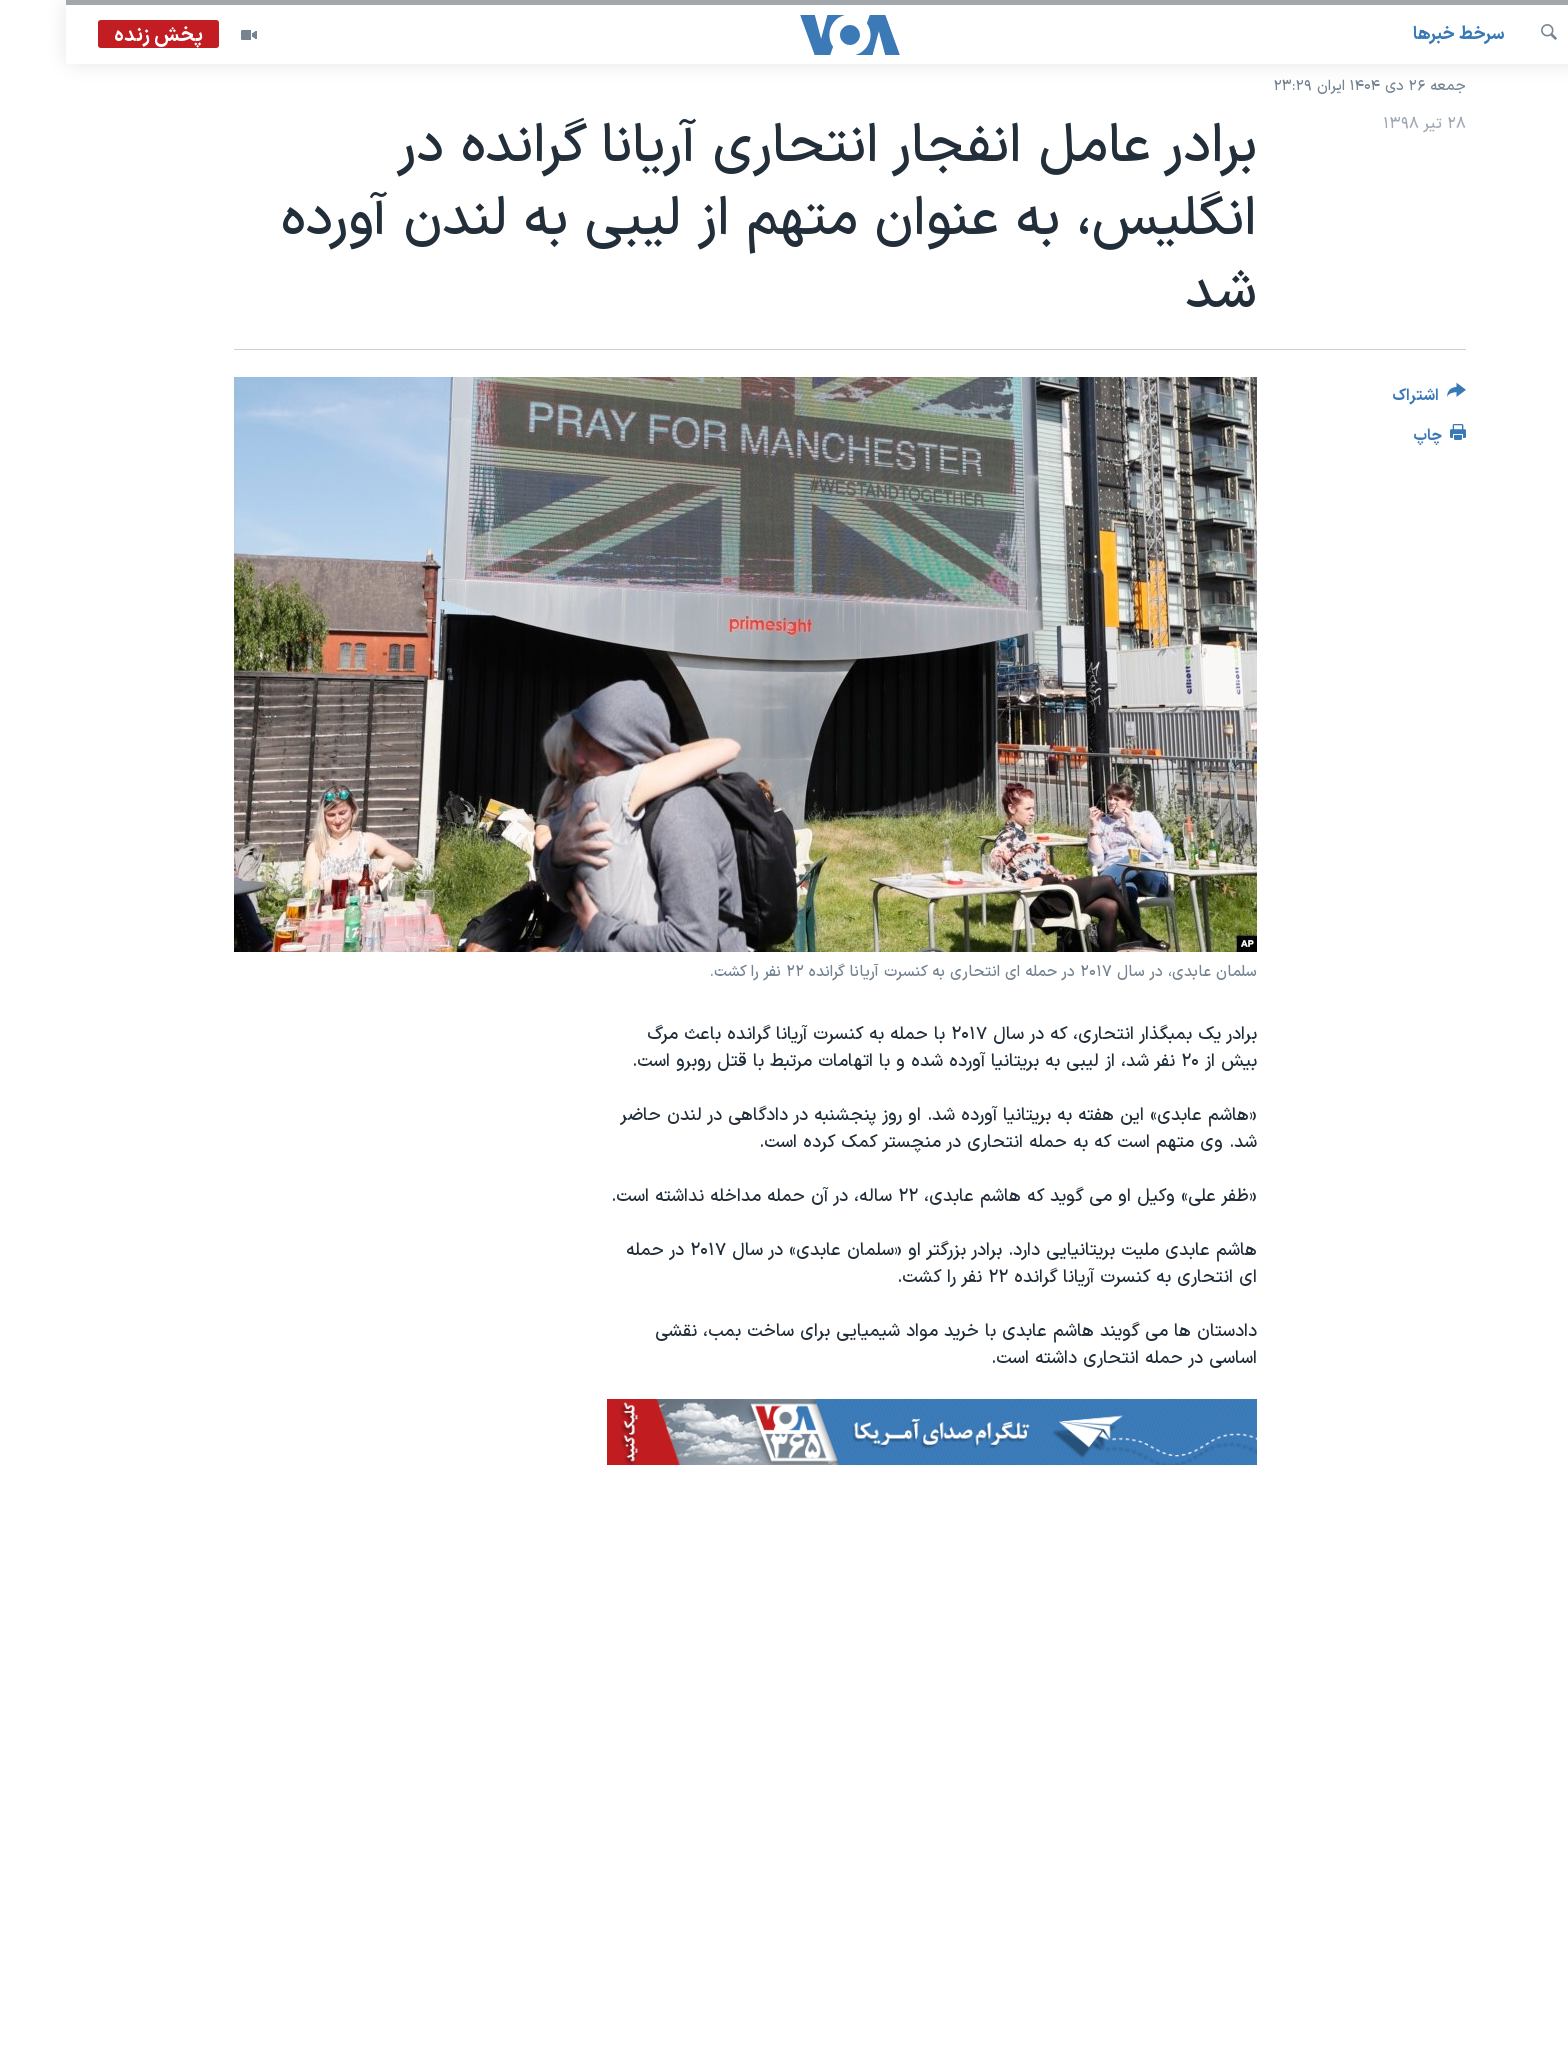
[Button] (1363, 399)
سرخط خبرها (1393, 34)
